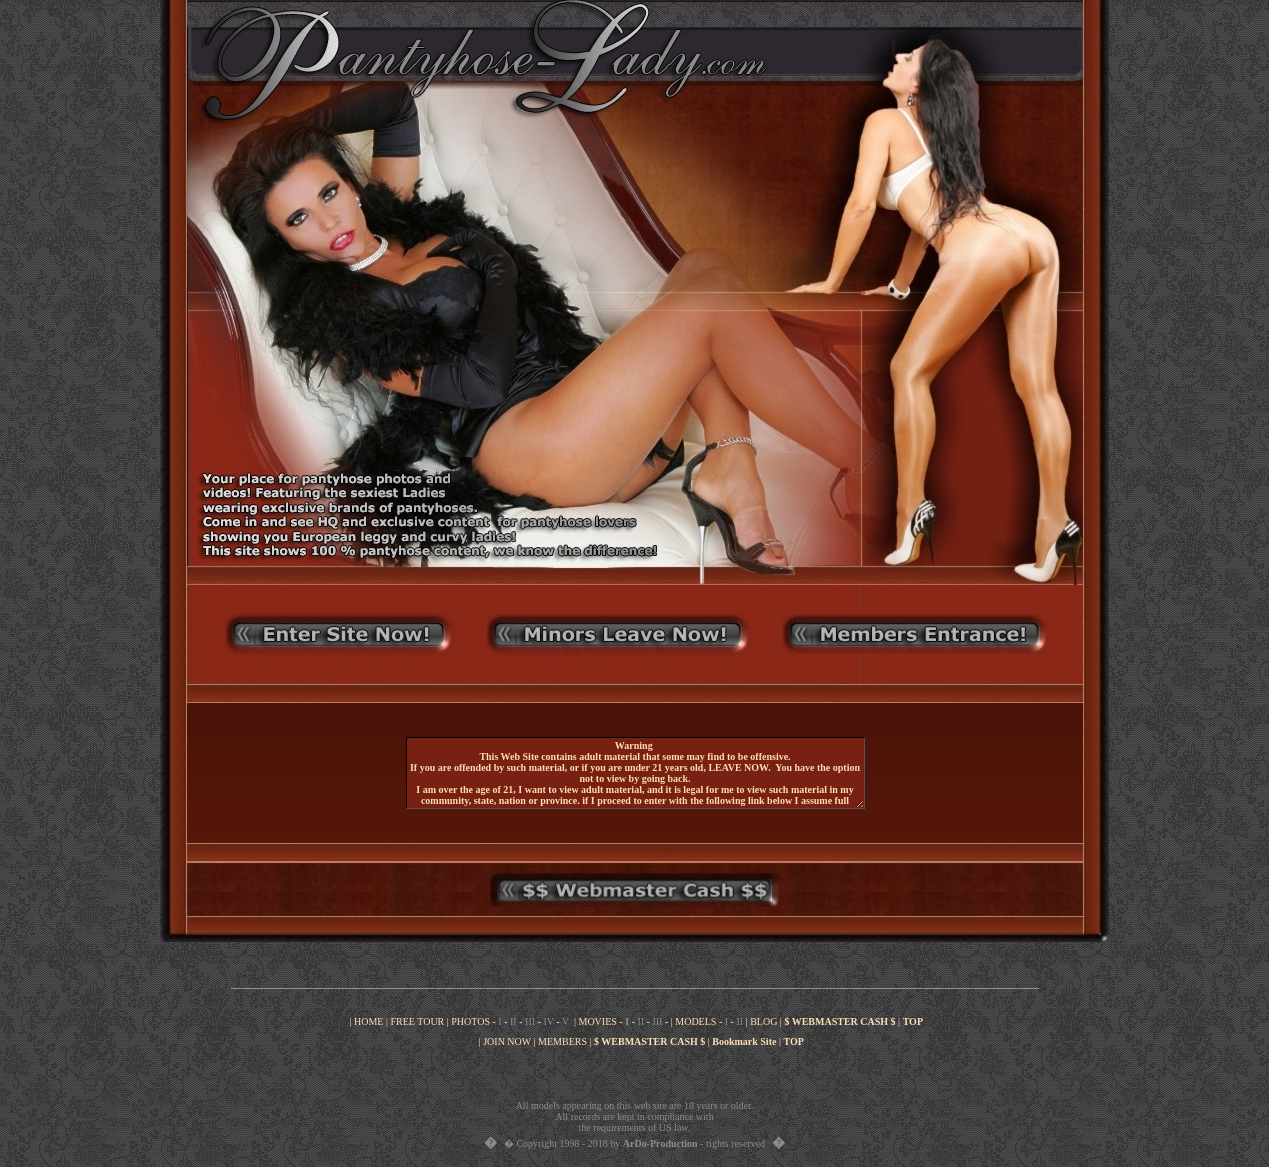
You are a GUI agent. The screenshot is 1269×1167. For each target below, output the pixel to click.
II (513, 1021)
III (530, 1021)
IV (548, 1021)
